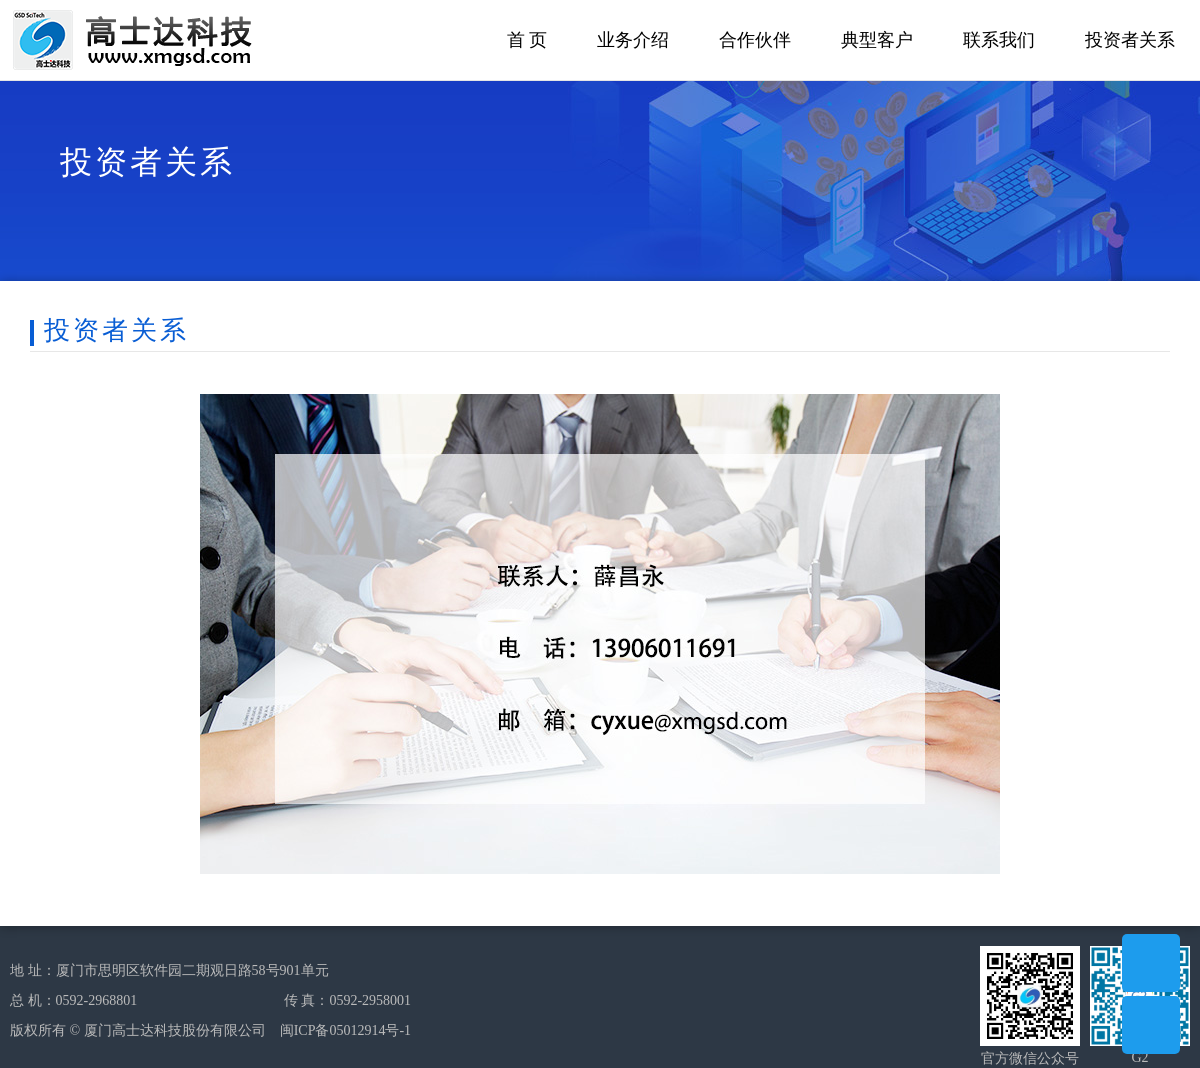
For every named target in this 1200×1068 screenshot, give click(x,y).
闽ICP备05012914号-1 (345, 1030)
